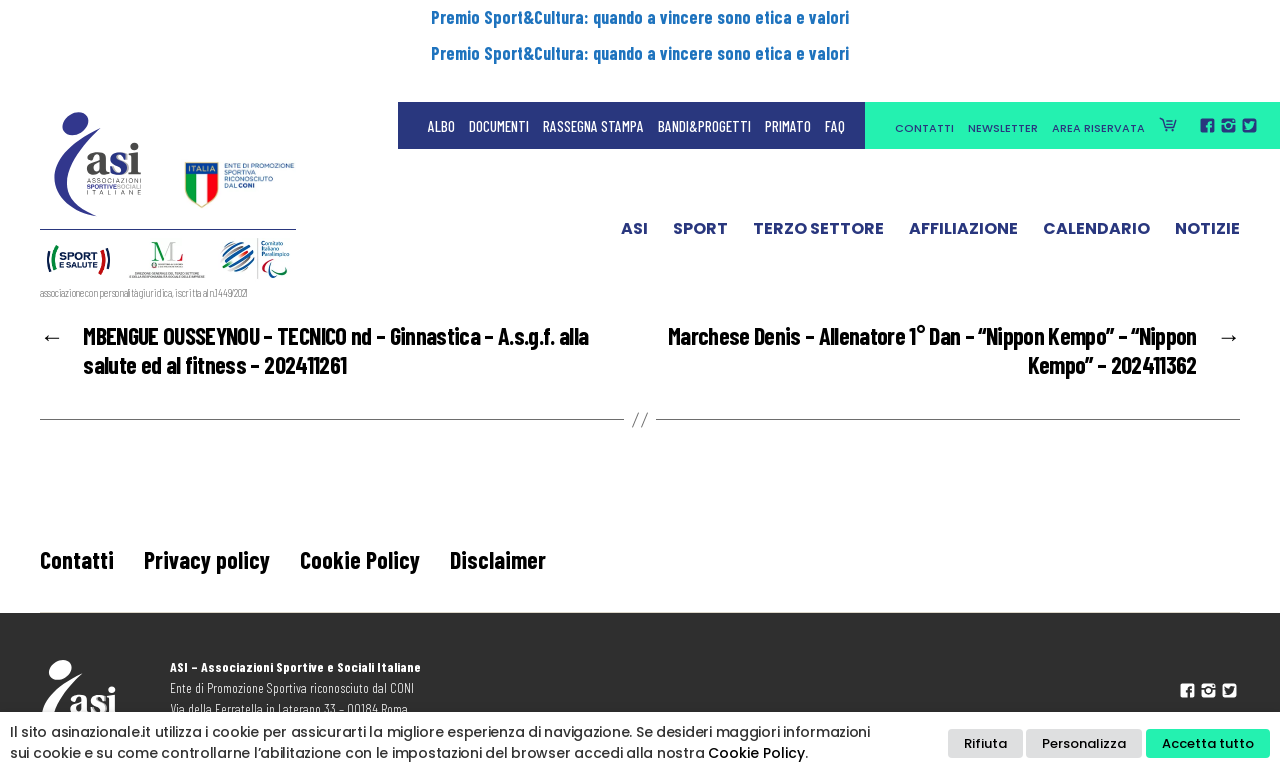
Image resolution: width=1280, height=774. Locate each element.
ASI (634, 163)
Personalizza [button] (1084, 743)
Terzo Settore (818, 163)
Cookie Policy (360, 559)
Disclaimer (498, 559)
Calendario (1096, 163)
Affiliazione (963, 163)
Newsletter (1003, 62)
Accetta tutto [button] (1208, 743)
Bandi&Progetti (704, 60)
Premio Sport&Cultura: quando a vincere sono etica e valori (640, 17)
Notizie (1207, 163)
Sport (700, 163)
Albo (441, 60)
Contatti (924, 62)
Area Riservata (1098, 62)
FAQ (835, 60)
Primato (788, 60)
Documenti (499, 60)
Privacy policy (207, 559)
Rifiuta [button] (985, 743)
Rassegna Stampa (593, 60)
